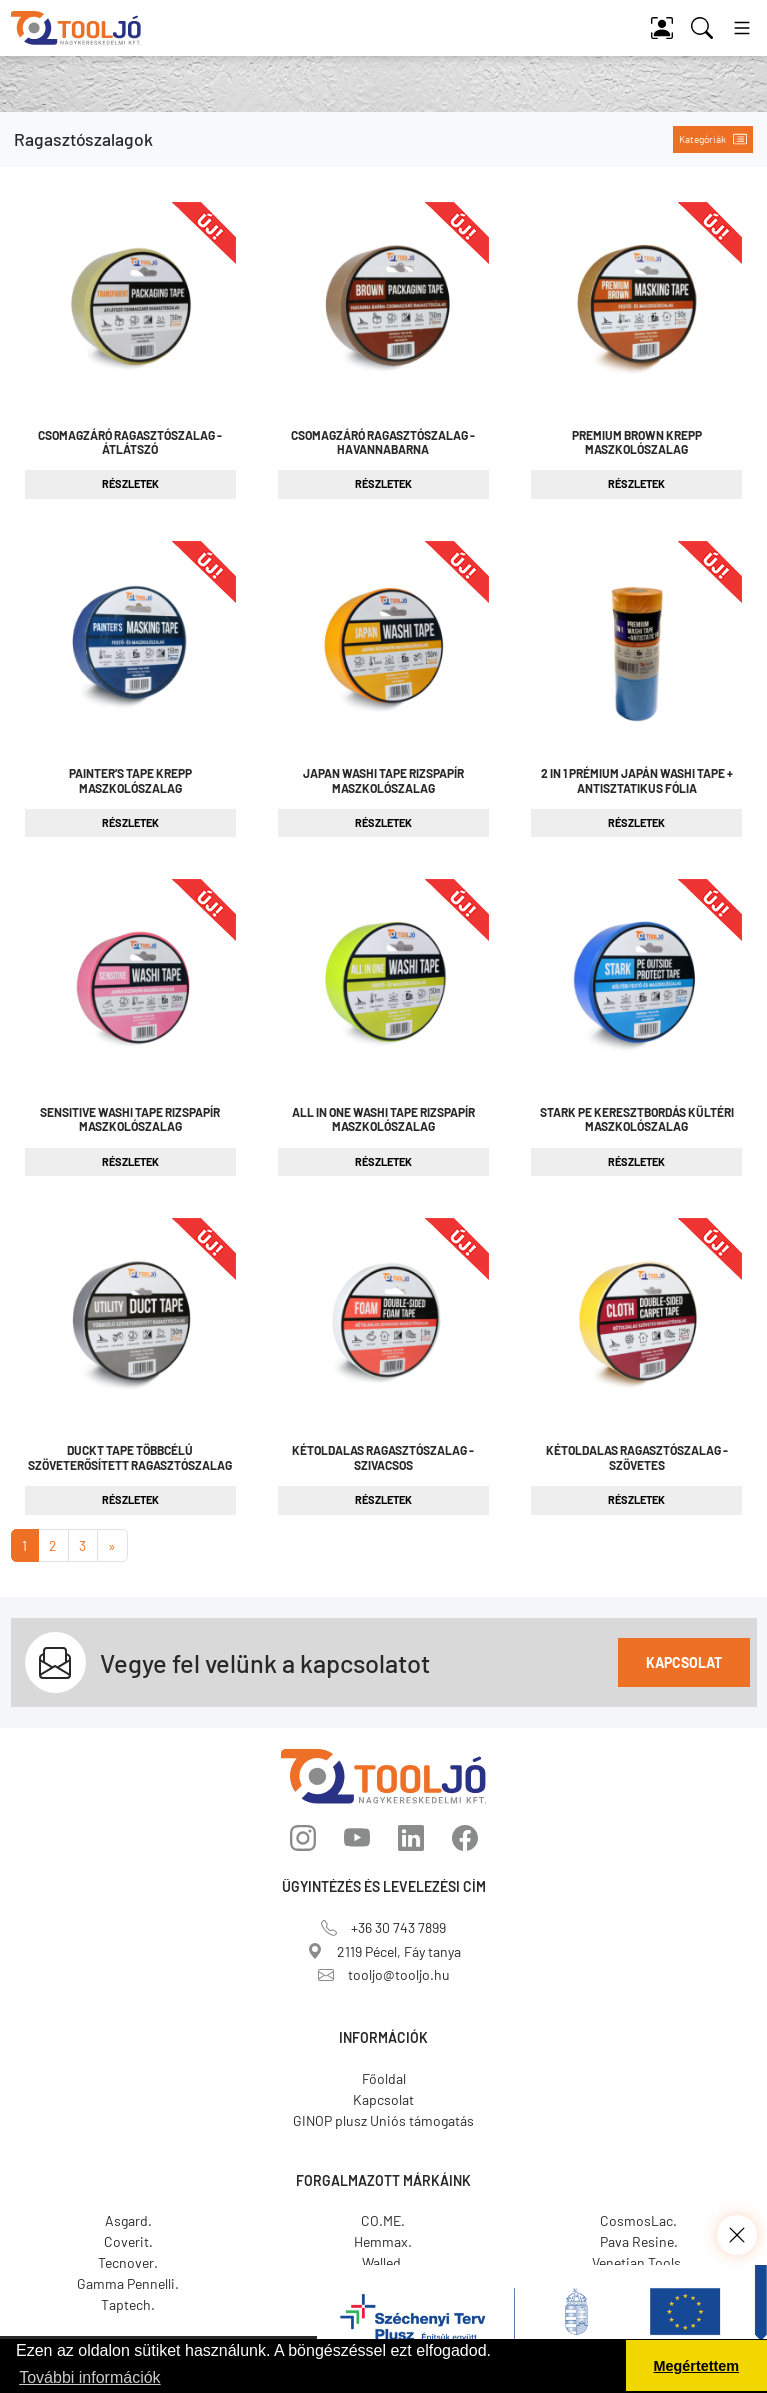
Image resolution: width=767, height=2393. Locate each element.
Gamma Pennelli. (128, 2283)
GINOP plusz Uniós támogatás (383, 2120)
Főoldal (384, 2078)
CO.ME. (383, 2220)
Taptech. (128, 2304)
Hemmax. (383, 2241)
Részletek (130, 483)
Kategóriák (713, 139)
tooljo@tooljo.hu (384, 1974)
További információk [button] (89, 2377)
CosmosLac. (638, 2220)
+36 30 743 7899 (383, 1927)
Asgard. (128, 2220)
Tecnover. (128, 2262)
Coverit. (128, 2241)
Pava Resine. (639, 2241)
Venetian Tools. (638, 2262)
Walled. (383, 2262)
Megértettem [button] (697, 2366)
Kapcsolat (684, 1662)
